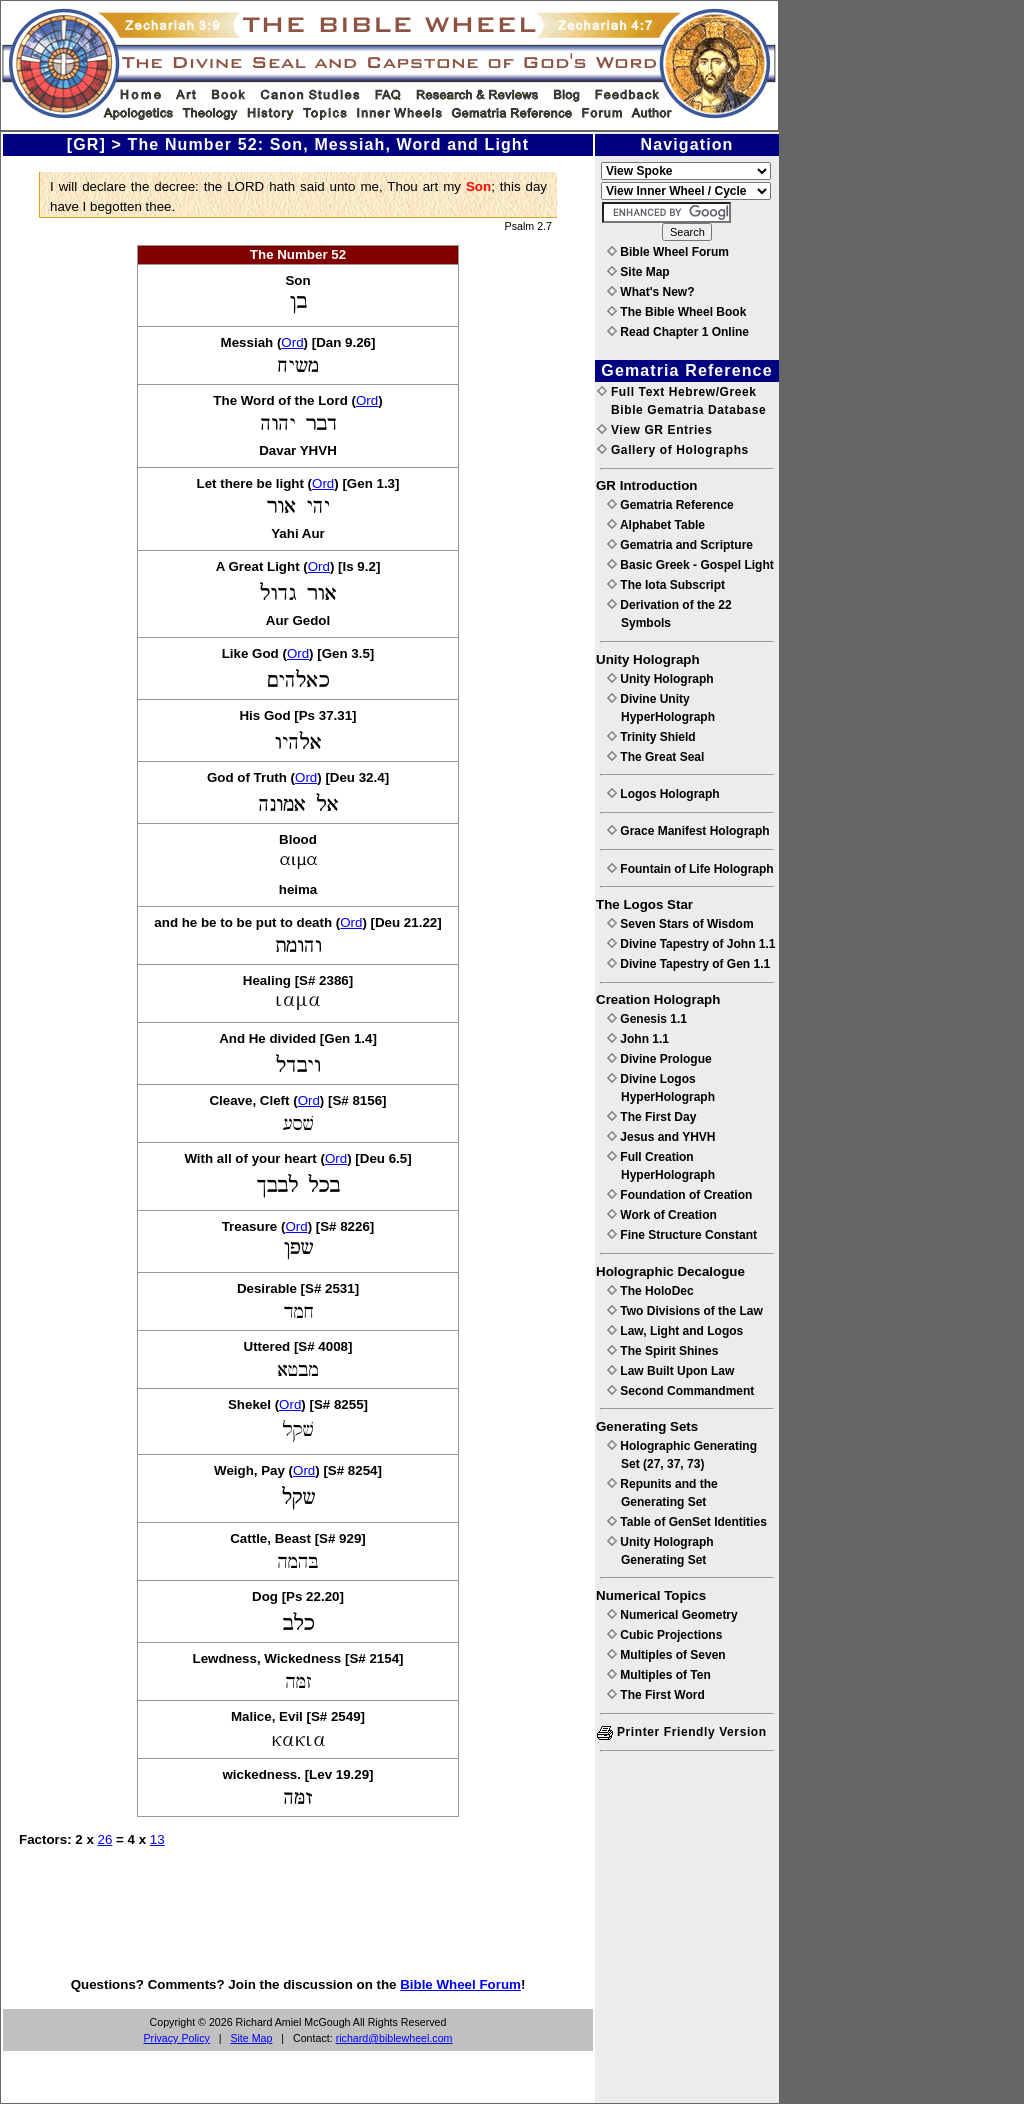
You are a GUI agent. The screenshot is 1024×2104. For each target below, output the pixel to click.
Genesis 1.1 (647, 1019)
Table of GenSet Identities (687, 1522)
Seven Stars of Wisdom (680, 924)
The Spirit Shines (662, 1351)
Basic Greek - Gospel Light (690, 565)
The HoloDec (650, 1291)
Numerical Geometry (672, 1615)
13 (157, 1839)
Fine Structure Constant (682, 1235)
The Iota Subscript (666, 585)
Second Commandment (680, 1391)
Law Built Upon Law (670, 1371)
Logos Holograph (663, 794)
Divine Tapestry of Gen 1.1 (688, 964)
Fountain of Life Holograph (690, 869)
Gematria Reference (670, 505)
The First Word (656, 1695)
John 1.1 (638, 1039)
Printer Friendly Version (682, 1732)
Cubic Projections (664, 1635)
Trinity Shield (651, 737)
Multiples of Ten (659, 1675)
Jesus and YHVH (661, 1137)
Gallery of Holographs (673, 450)
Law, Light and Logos (675, 1331)
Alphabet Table (656, 525)
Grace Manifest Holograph (688, 831)
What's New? (651, 292)
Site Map (251, 2038)
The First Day (651, 1117)
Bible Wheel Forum (460, 1984)
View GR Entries (654, 430)
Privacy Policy (177, 2038)
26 (105, 1839)
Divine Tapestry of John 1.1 (691, 944)
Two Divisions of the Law (685, 1311)
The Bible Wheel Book (676, 312)
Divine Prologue (659, 1059)
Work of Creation (662, 1215)
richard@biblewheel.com (394, 2038)
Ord (292, 342)
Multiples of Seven (666, 1655)
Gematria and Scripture (680, 545)
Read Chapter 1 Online (678, 332)
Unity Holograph (660, 679)
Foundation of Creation (679, 1195)
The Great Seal (655, 757)
